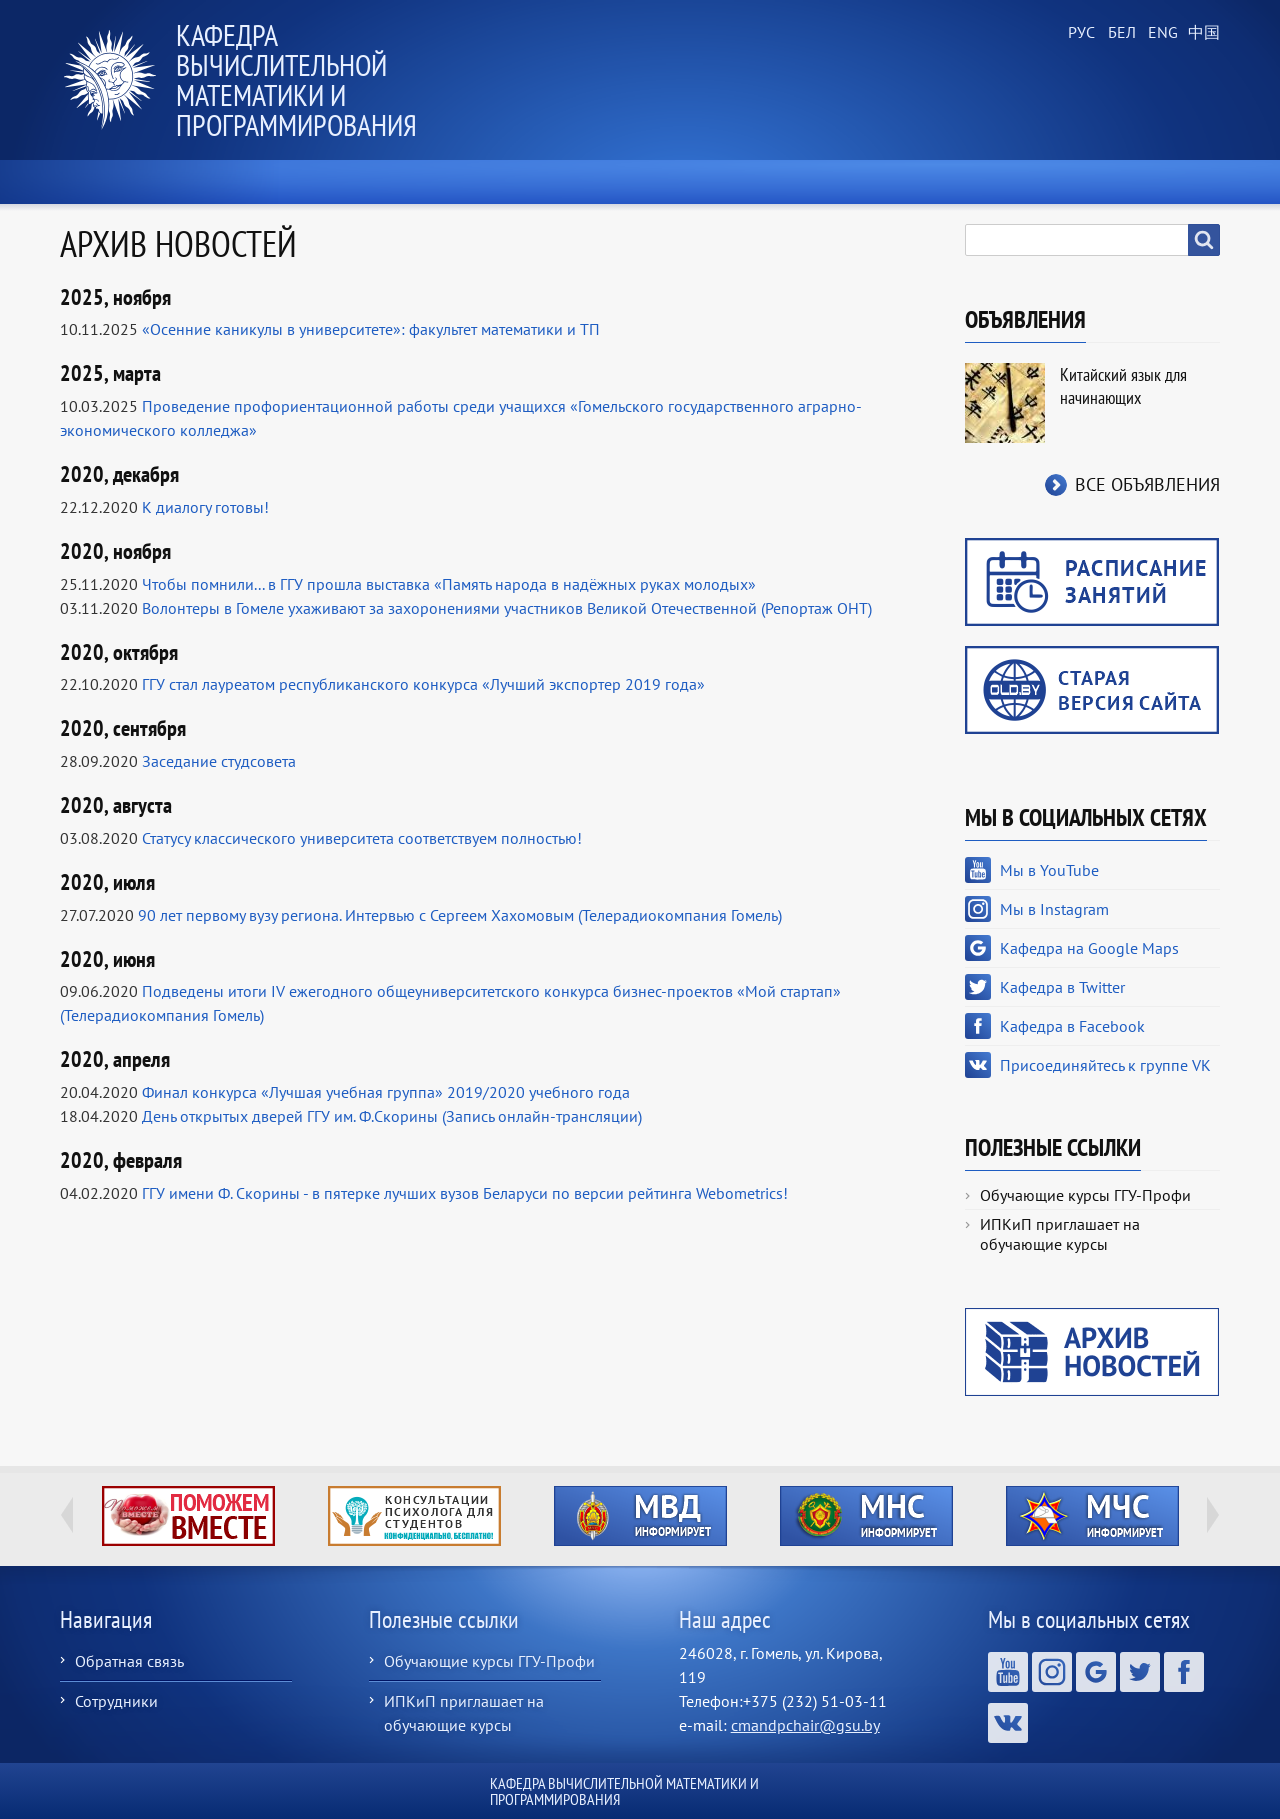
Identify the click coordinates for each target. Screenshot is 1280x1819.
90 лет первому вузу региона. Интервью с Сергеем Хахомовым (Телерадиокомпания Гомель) (460, 915)
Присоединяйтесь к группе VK (1105, 1065)
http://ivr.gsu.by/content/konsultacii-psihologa (414, 1516)
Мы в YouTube (1049, 870)
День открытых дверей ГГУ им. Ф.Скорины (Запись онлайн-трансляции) (392, 1116)
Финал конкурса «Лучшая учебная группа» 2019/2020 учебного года (386, 1092)
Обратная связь (129, 1661)
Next (1213, 1515)
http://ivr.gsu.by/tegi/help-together (188, 1516)
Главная (115, 182)
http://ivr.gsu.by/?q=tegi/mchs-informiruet (1092, 1516)
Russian (1080, 33)
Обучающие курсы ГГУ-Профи (1085, 1195)
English (1160, 33)
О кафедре (390, 182)
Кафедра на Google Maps (1089, 948)
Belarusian (1120, 33)
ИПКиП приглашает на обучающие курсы (1060, 1234)
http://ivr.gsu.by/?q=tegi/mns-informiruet (866, 1516)
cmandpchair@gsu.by (805, 1725)
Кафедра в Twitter (1062, 987)
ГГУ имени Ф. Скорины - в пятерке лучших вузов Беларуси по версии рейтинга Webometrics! (465, 1193)
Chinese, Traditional (1200, 33)
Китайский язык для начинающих (1123, 386)
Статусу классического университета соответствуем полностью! (362, 838)
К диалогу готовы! (205, 507)
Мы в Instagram (1054, 909)
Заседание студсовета (219, 761)
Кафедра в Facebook (1072, 1026)
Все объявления (1147, 484)
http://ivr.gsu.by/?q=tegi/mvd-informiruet (640, 1516)
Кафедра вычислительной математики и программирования (296, 79)
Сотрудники (116, 1701)
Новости (247, 182)
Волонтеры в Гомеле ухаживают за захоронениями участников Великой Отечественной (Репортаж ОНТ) (507, 608)
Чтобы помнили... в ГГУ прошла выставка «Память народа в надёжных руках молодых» (449, 584)
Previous (67, 1515)
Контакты (1157, 182)
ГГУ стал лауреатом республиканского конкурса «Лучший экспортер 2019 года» (423, 684)
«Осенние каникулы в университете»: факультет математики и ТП (371, 329)
